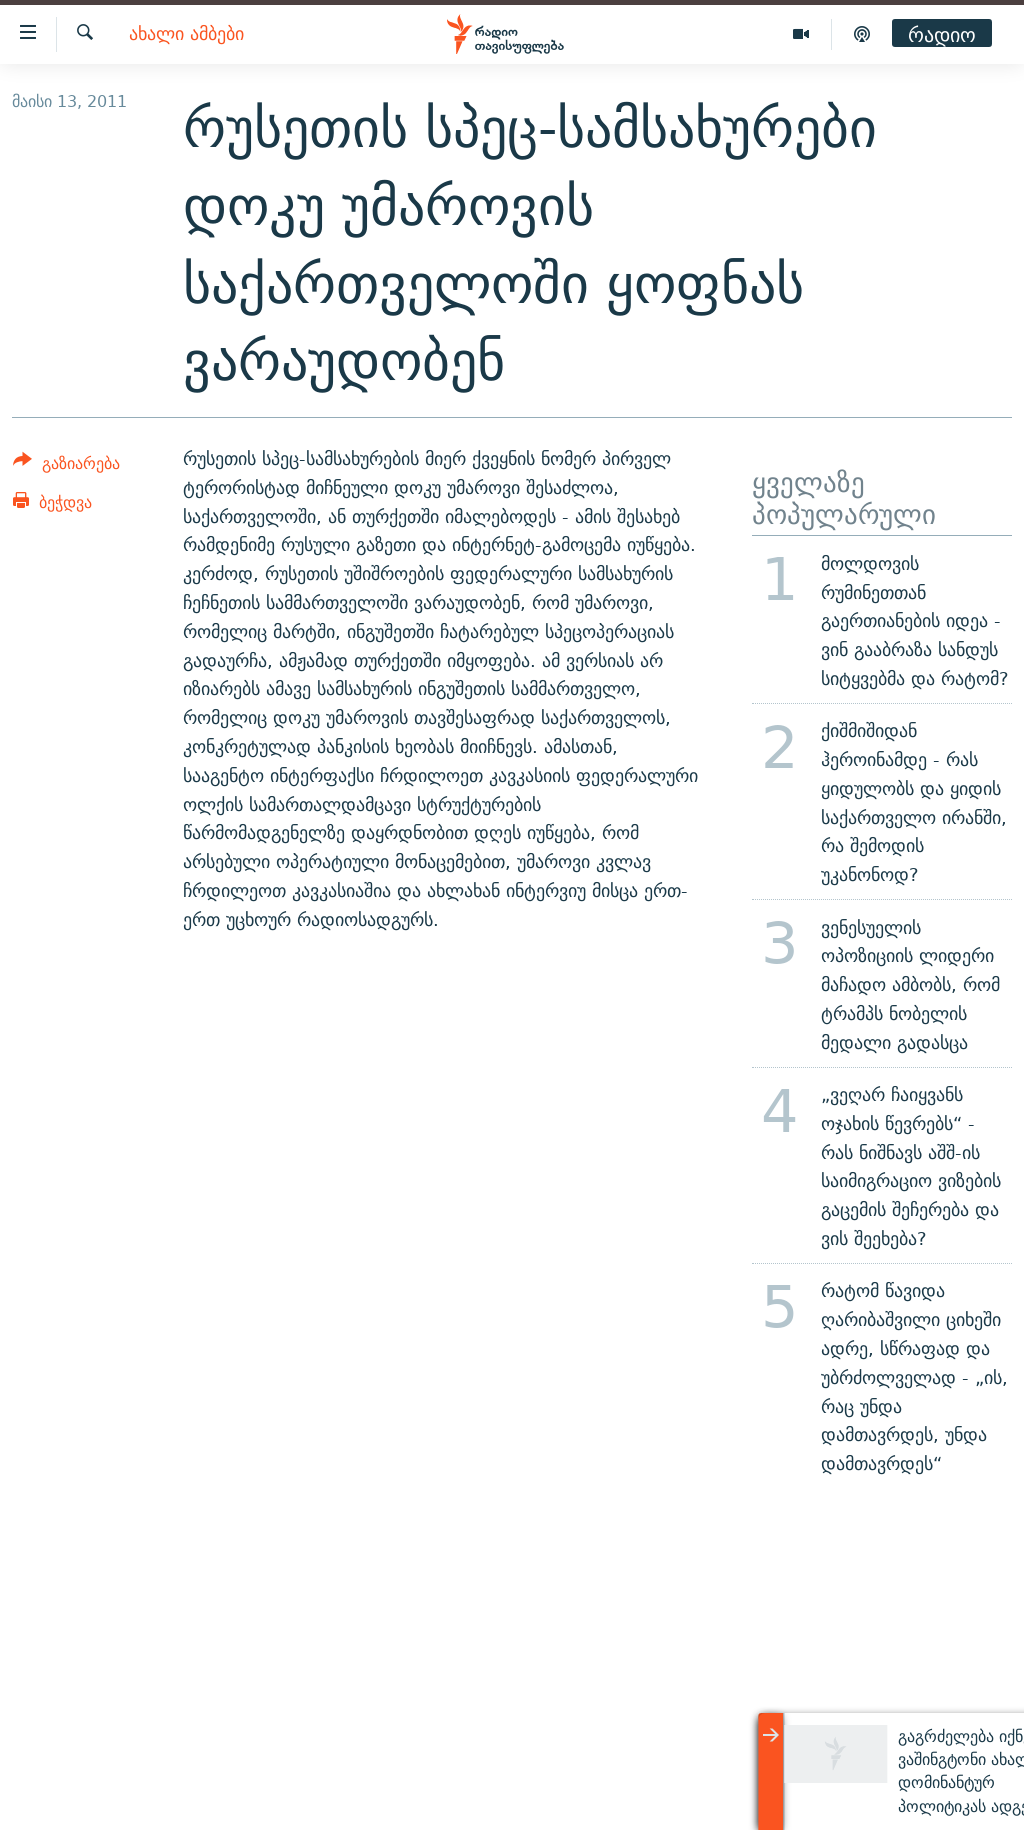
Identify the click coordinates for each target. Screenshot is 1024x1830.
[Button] (66, 466)
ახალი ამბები (186, 34)
